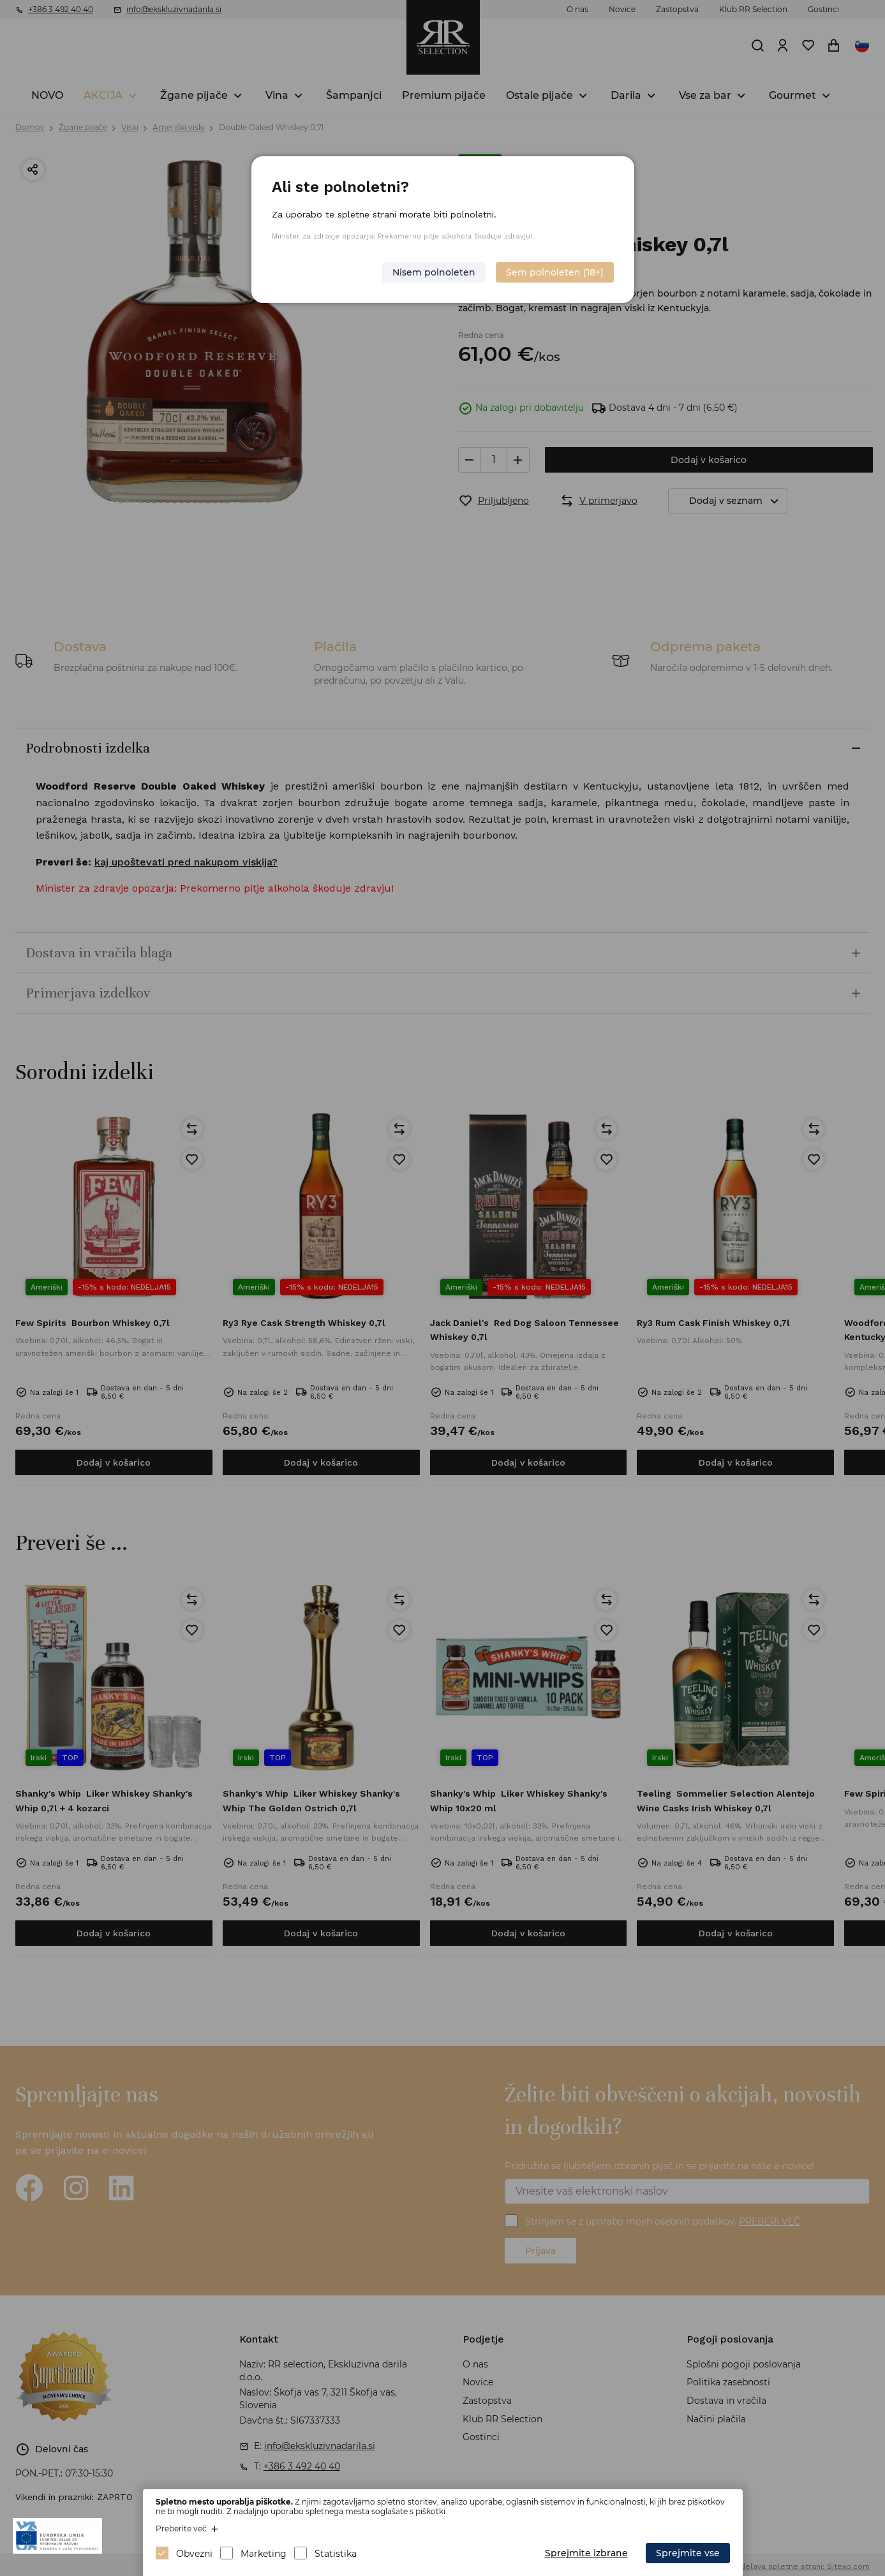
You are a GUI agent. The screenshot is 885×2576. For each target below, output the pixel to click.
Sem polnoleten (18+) (555, 272)
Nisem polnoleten (433, 272)
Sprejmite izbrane (586, 2553)
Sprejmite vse (688, 2553)
